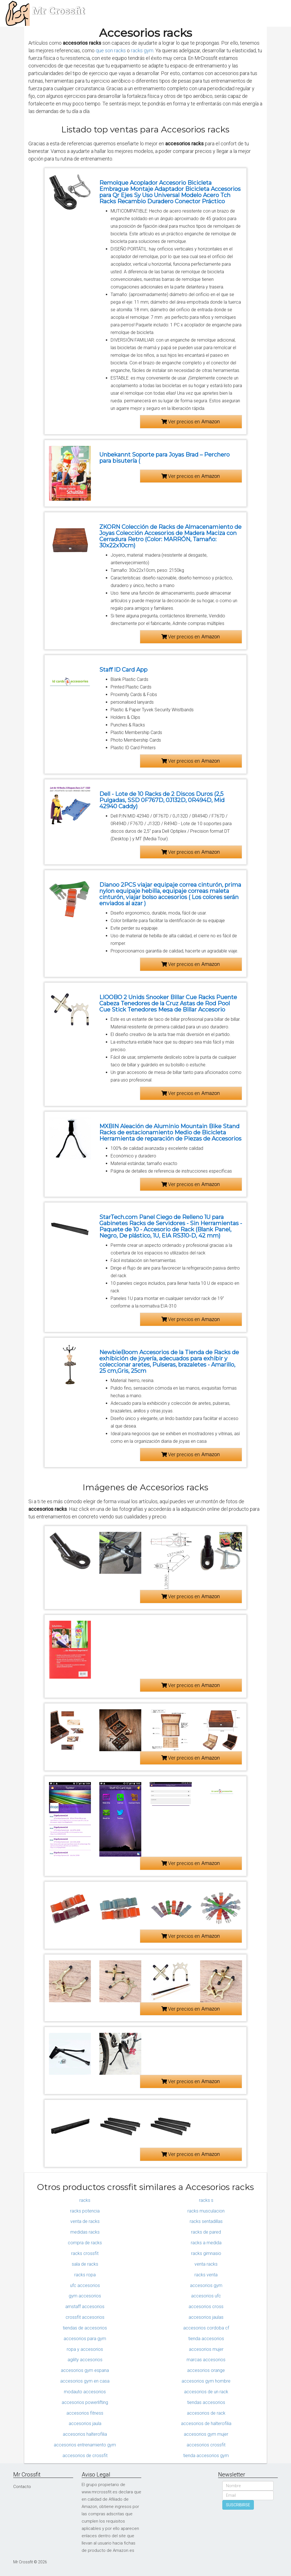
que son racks (111, 50)
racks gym (142, 50)
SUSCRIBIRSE (238, 2505)
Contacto (22, 2486)
